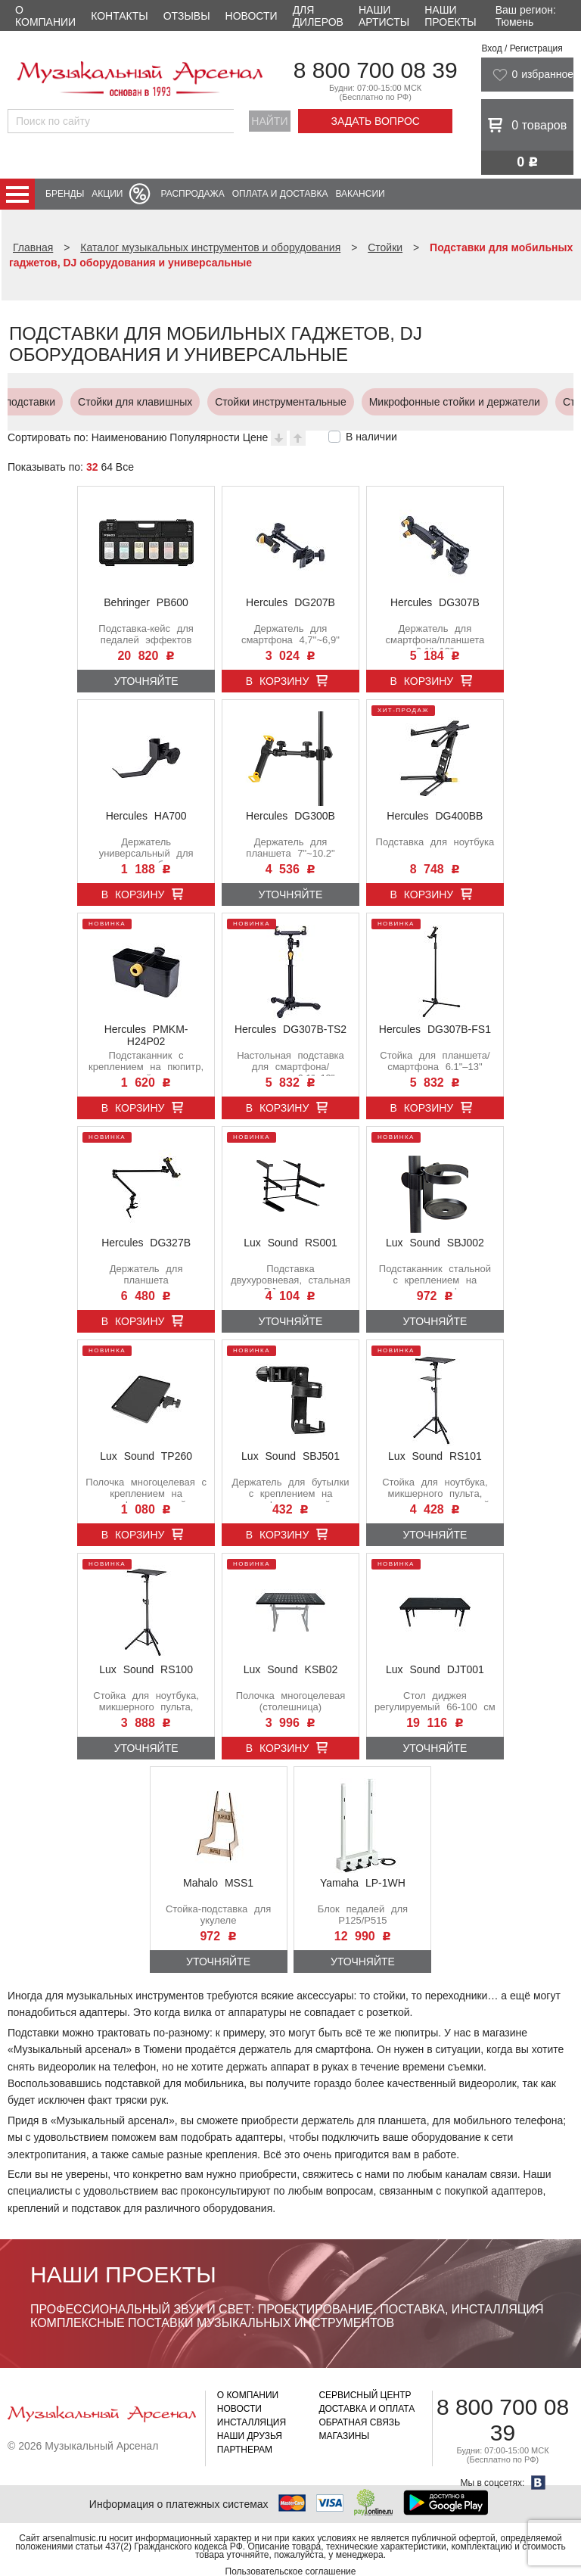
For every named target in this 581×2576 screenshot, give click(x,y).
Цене (256, 437)
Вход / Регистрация (521, 48)
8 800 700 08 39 (376, 70)
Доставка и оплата (366, 2408)
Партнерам (244, 2449)
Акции (107, 193)
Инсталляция (251, 2422)
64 (107, 467)
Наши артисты (384, 16)
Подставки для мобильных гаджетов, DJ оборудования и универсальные (371, 402)
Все (125, 467)
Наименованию (129, 437)
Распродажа (192, 193)
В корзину (277, 681)
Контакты (119, 16)
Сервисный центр (364, 2395)
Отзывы (186, 16)
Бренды (64, 193)
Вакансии (360, 193)
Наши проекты (450, 16)
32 (92, 467)
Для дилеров (318, 16)
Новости (251, 16)
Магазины (343, 2436)
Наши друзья (249, 2436)
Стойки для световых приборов (77, 402)
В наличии (371, 437)
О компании (45, 16)
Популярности (204, 437)
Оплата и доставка (280, 193)
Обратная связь (359, 2422)
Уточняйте (146, 681)
